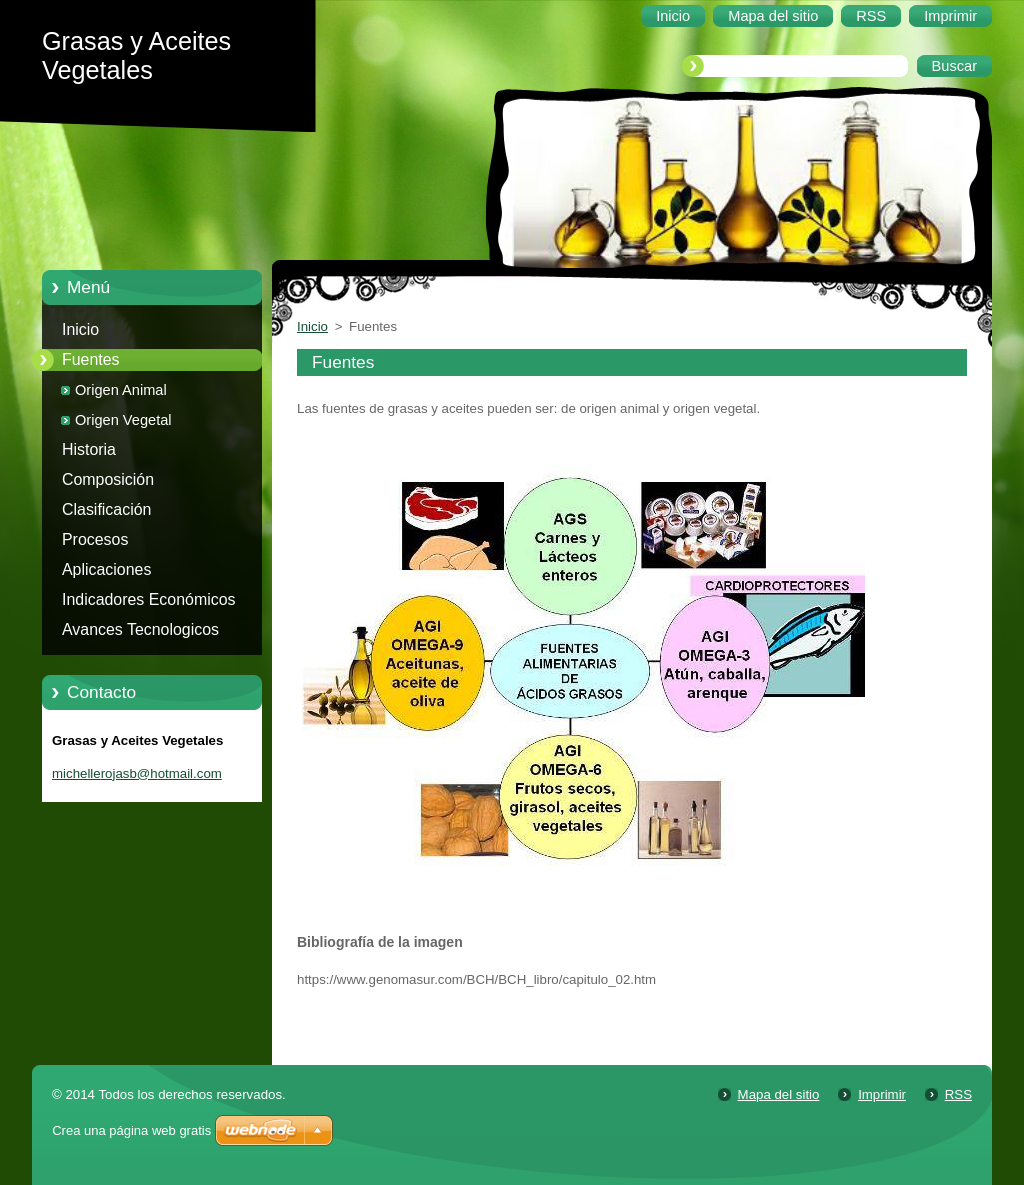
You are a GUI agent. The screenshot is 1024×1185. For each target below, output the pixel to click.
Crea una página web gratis (131, 1130)
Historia (89, 449)
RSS (958, 1094)
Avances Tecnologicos (140, 629)
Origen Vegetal (123, 420)
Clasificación (106, 509)
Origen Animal (121, 390)
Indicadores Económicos (148, 599)
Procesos (95, 539)
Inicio (80, 329)
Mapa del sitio (779, 1094)
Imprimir (882, 1094)
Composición (108, 479)
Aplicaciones (106, 569)
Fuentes (91, 359)
